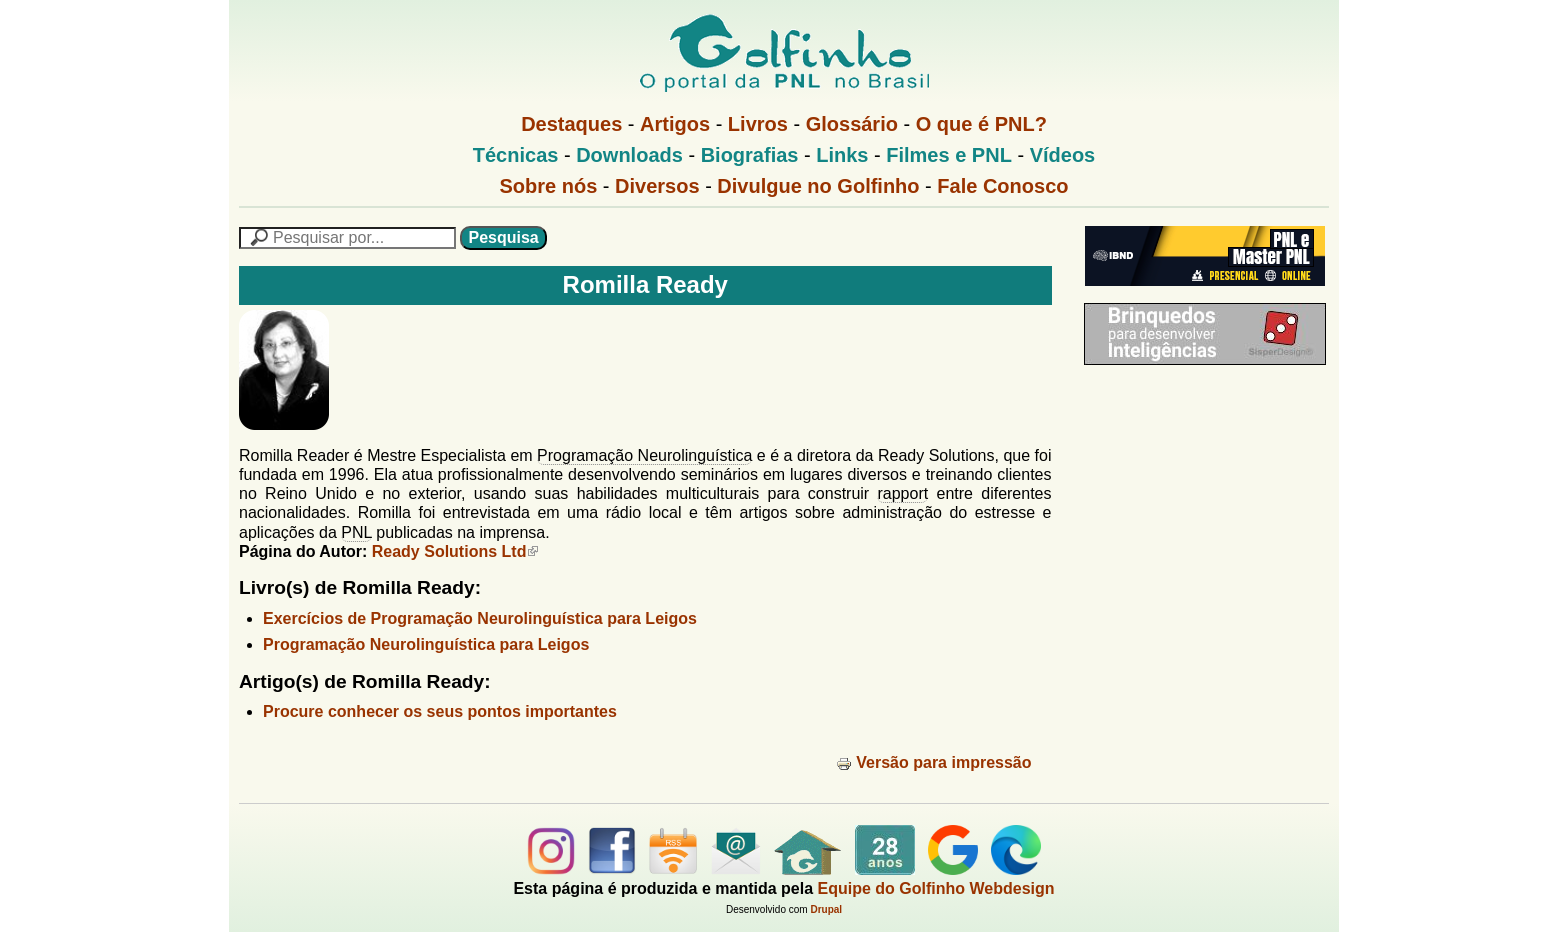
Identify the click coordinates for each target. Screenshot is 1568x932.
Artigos (675, 124)
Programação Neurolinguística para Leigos (426, 644)
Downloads (629, 155)
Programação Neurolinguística (644, 455)
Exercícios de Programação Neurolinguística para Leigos (480, 618)
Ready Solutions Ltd (455, 551)
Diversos (657, 186)
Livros (758, 124)
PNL (356, 532)
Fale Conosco (1002, 186)
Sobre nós (549, 186)
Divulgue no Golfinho (818, 186)
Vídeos (1063, 155)
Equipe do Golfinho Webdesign (936, 888)
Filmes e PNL (949, 155)
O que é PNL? (981, 124)
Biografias (750, 155)
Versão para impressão (933, 762)
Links (842, 155)
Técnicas (516, 155)
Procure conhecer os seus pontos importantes (440, 711)
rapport (902, 493)
